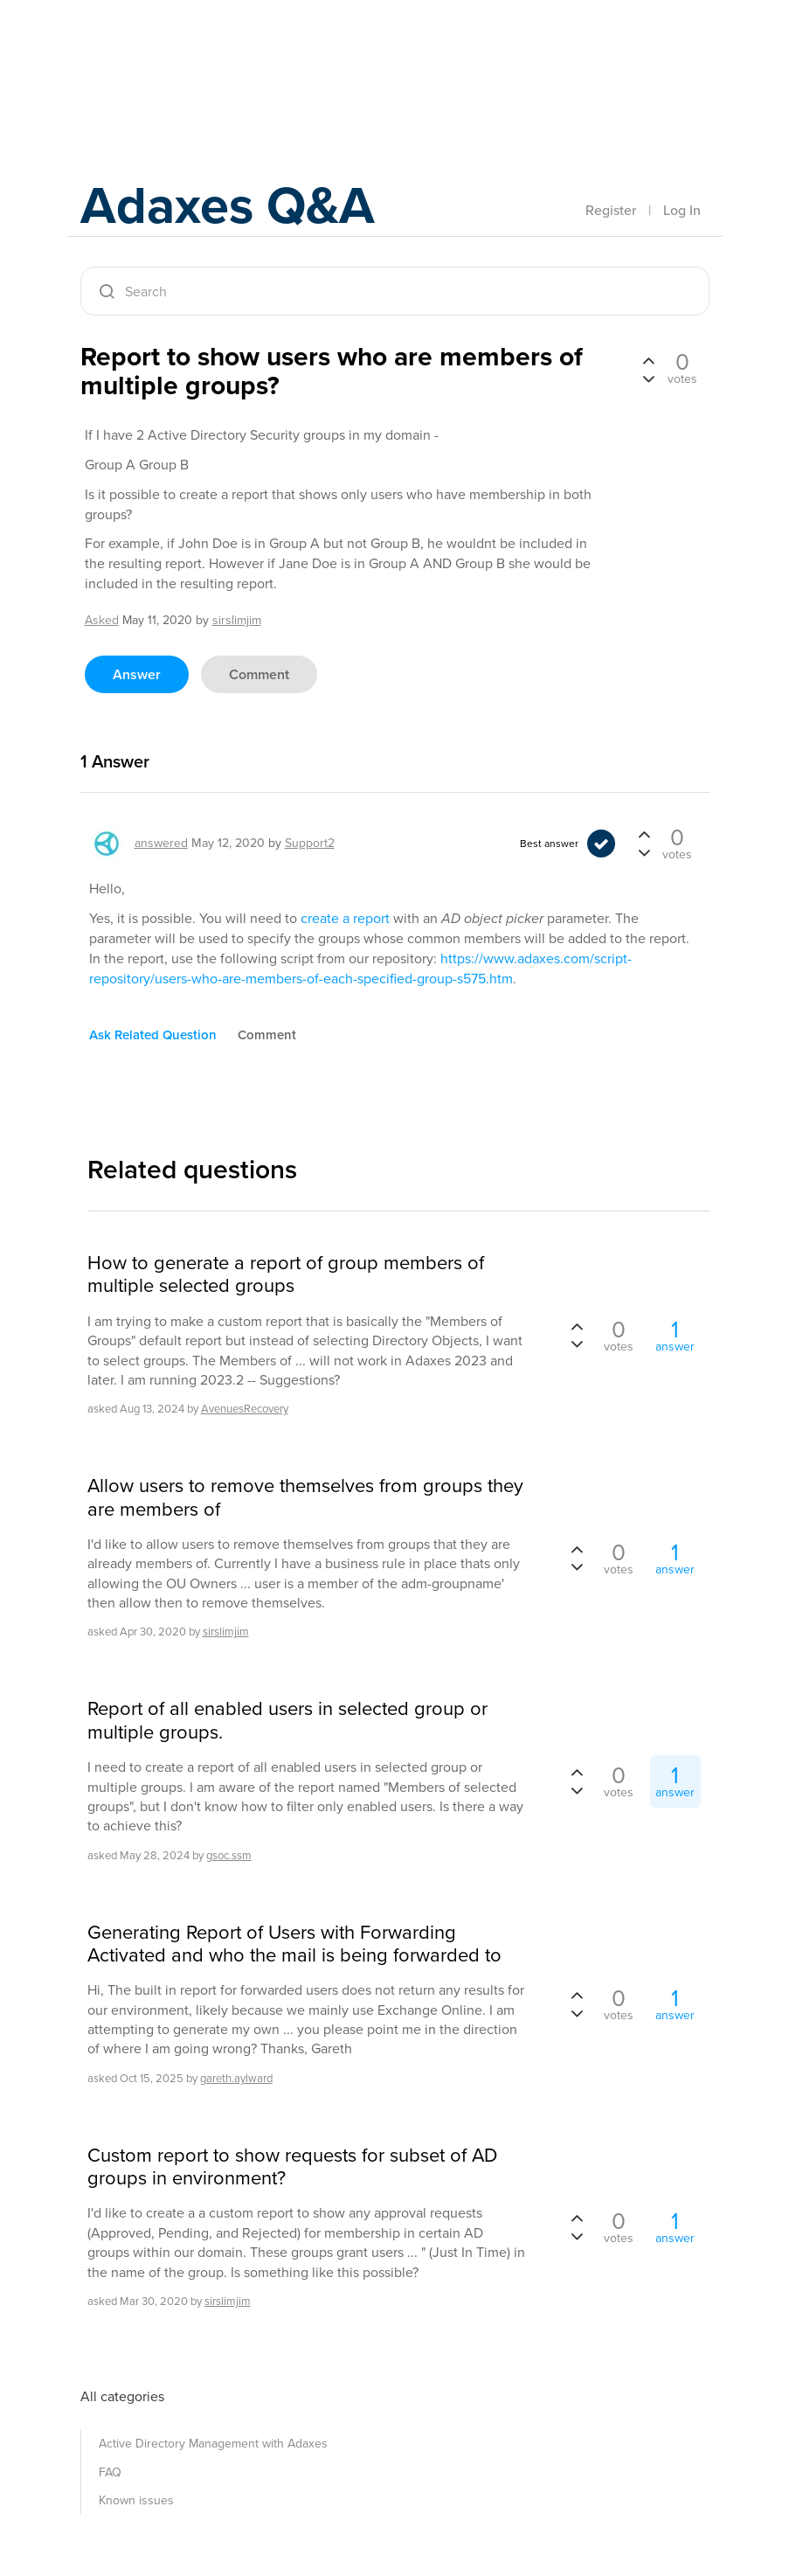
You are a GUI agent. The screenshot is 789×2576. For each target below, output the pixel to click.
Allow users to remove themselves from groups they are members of (305, 1498)
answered (161, 843)
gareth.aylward (236, 2078)
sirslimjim (226, 1631)
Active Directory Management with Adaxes (213, 2443)
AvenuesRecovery (244, 1408)
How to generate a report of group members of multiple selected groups (285, 1275)
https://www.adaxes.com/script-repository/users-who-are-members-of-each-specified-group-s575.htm (360, 968)
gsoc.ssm (229, 1855)
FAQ (110, 2472)
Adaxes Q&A (229, 205)
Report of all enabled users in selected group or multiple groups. (287, 1721)
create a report (345, 918)
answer (137, 674)
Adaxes (162, 51)
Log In (682, 210)
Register (610, 210)
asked (102, 620)
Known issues (136, 2500)
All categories (122, 2396)
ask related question (153, 1035)
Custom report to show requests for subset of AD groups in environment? (292, 2167)
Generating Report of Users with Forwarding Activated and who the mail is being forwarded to (294, 1944)
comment (259, 674)
